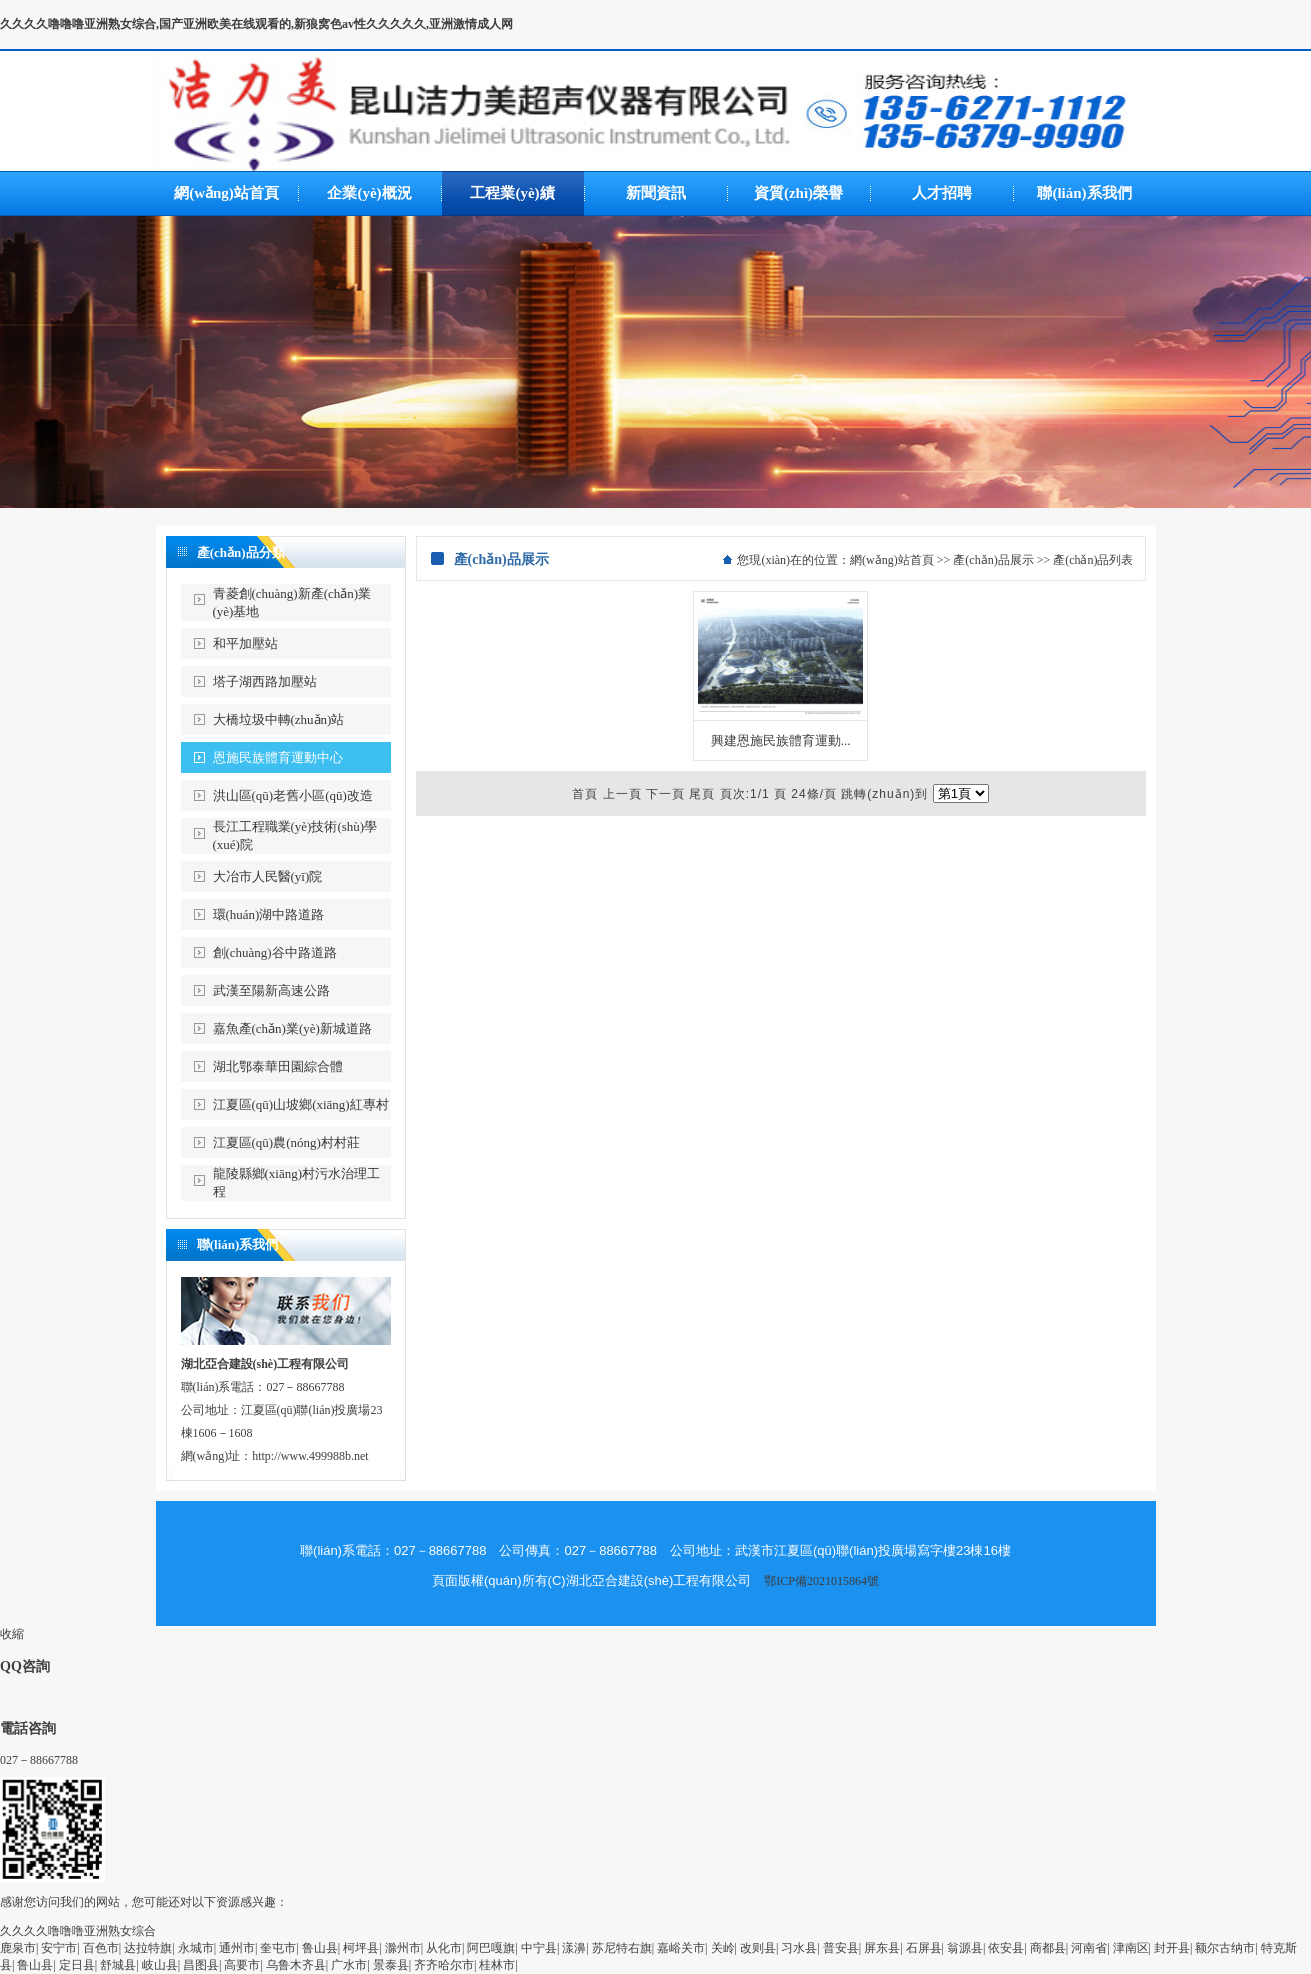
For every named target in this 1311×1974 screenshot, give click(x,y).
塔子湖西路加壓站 (265, 681)
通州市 (237, 1948)
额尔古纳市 (1225, 1948)
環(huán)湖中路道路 (269, 914)
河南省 (1089, 1948)
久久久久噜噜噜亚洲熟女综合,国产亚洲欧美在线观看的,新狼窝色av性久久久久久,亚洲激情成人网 (256, 24)
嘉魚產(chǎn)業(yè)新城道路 (292, 1028)
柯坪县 (361, 1948)
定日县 (77, 1965)
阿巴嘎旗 (491, 1948)
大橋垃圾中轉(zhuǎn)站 (279, 719)
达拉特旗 (148, 1948)
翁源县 (965, 1948)
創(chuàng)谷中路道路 (275, 952)
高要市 (242, 1965)
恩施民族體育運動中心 (278, 757)
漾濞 (574, 1948)
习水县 (799, 1948)
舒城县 (118, 1965)
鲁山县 (320, 1948)
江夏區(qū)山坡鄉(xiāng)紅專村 (301, 1104)
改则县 (758, 1948)
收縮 (12, 1634)
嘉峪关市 (681, 1948)
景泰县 (391, 1965)
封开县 (1172, 1948)
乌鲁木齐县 (296, 1965)
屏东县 (882, 1948)
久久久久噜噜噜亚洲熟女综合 (78, 1931)
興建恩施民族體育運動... (781, 740)
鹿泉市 (18, 1948)
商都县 (1048, 1948)
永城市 (196, 1948)
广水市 (349, 1965)
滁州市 (403, 1948)
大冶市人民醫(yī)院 (268, 876)
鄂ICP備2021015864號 (821, 1581)
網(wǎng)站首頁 (892, 560)
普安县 (841, 1948)
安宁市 (59, 1948)
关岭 (723, 1948)
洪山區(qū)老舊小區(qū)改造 (293, 795)
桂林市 (497, 1965)
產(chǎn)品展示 (993, 560)
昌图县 (201, 1965)
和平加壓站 (245, 643)
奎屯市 (278, 1948)
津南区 (1131, 1948)
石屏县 (924, 1948)
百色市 (101, 1948)
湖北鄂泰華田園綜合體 (278, 1066)
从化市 (444, 1948)
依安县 (1006, 1948)
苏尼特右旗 (622, 1948)
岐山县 (160, 1965)
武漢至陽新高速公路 (271, 990)
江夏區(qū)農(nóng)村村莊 (286, 1142)
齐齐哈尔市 (444, 1965)
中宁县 (539, 1948)
